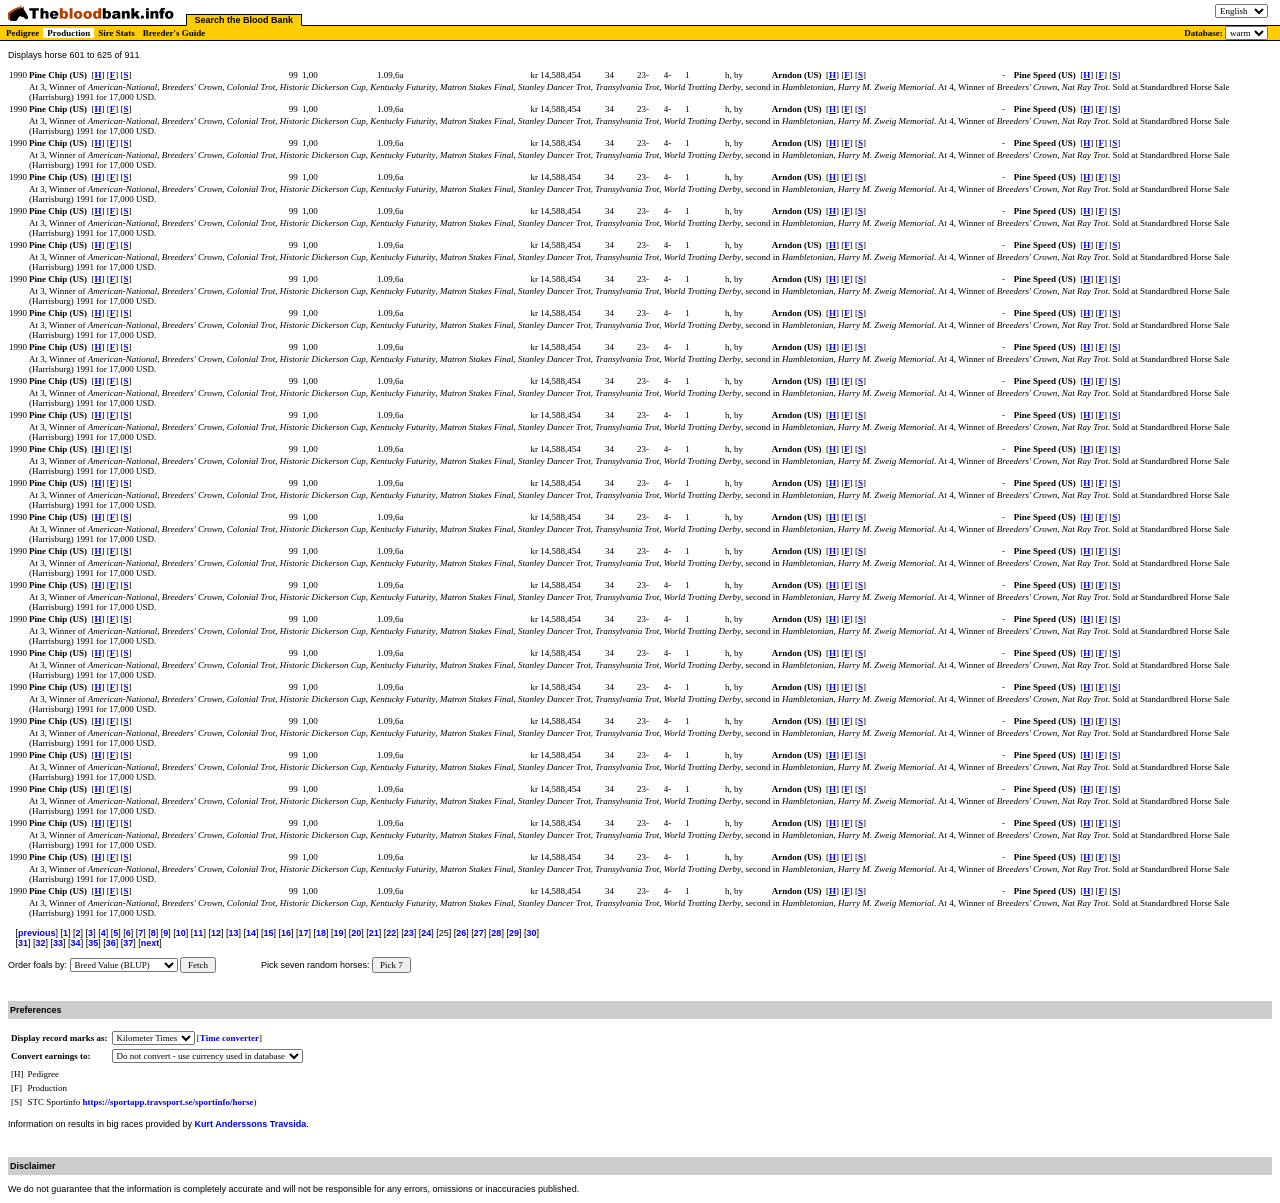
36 (111, 943)
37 (128, 943)
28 (496, 933)
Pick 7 (391, 965)
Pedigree (22, 33)
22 (391, 933)
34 (76, 943)
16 (286, 933)
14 (251, 933)
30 (531, 933)
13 (233, 933)
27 (479, 933)
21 (374, 933)
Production (68, 33)
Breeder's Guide (174, 33)
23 (409, 933)
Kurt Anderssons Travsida (251, 1124)
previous (37, 933)
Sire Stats (116, 33)
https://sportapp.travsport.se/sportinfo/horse (168, 1102)
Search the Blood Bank (244, 20)
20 (356, 933)
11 (198, 933)
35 (93, 943)
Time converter (229, 1038)
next (150, 943)
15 (268, 933)
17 (304, 933)
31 (23, 943)
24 (426, 933)
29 (514, 933)
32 (41, 943)
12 (216, 933)
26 (461, 933)
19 (339, 933)
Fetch (198, 965)
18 (321, 933)
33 (58, 943)
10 (181, 933)
